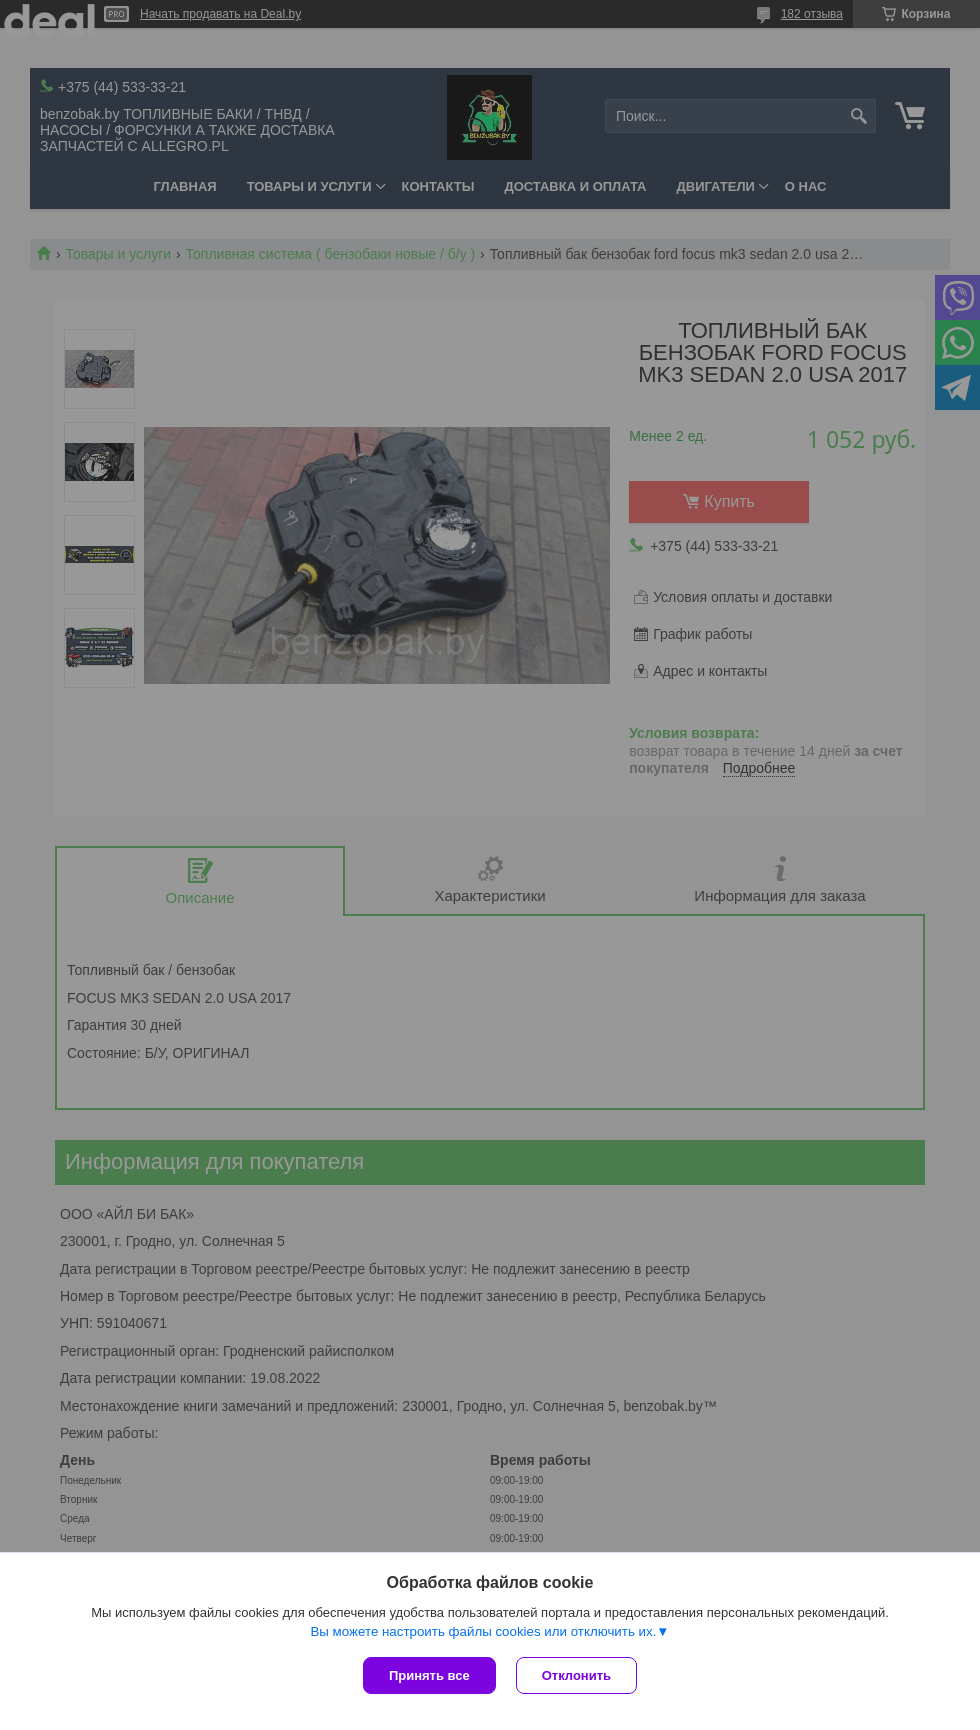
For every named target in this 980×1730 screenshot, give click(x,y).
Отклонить (576, 1675)
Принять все (429, 1675)
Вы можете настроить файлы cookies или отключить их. (483, 1631)
